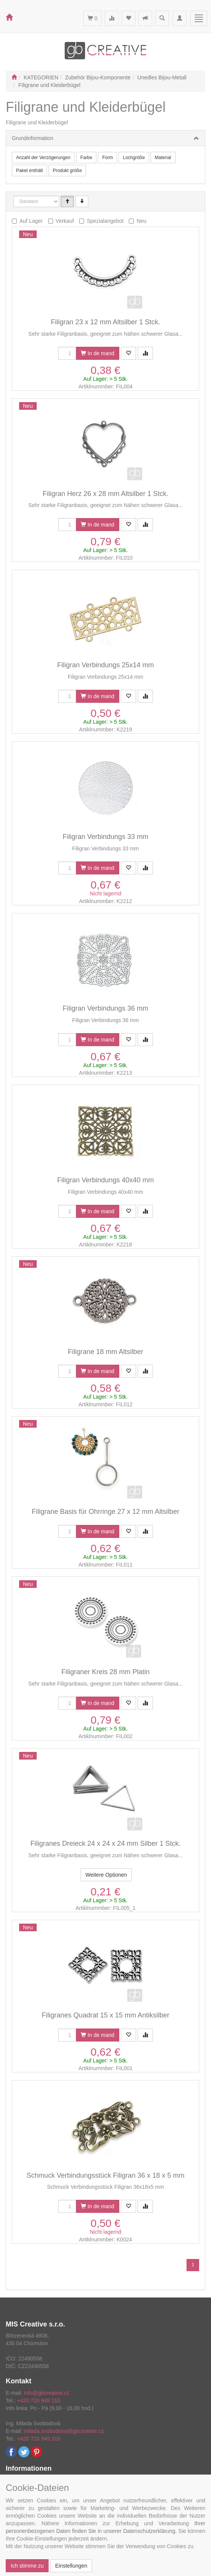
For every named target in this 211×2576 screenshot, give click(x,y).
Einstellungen (71, 2566)
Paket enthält (29, 170)
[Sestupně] (81, 201)
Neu (141, 221)
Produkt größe (67, 170)
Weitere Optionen (106, 1875)
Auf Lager (31, 221)
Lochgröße (133, 157)
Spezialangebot (105, 221)
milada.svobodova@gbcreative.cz (64, 2431)
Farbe (86, 157)
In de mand (97, 353)
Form (107, 157)
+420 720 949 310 (38, 2400)
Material (163, 157)
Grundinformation (32, 138)
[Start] (14, 77)
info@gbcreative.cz (46, 2393)
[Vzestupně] (67, 201)
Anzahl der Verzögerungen (43, 157)
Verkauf (65, 221)
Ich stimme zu (27, 2566)
